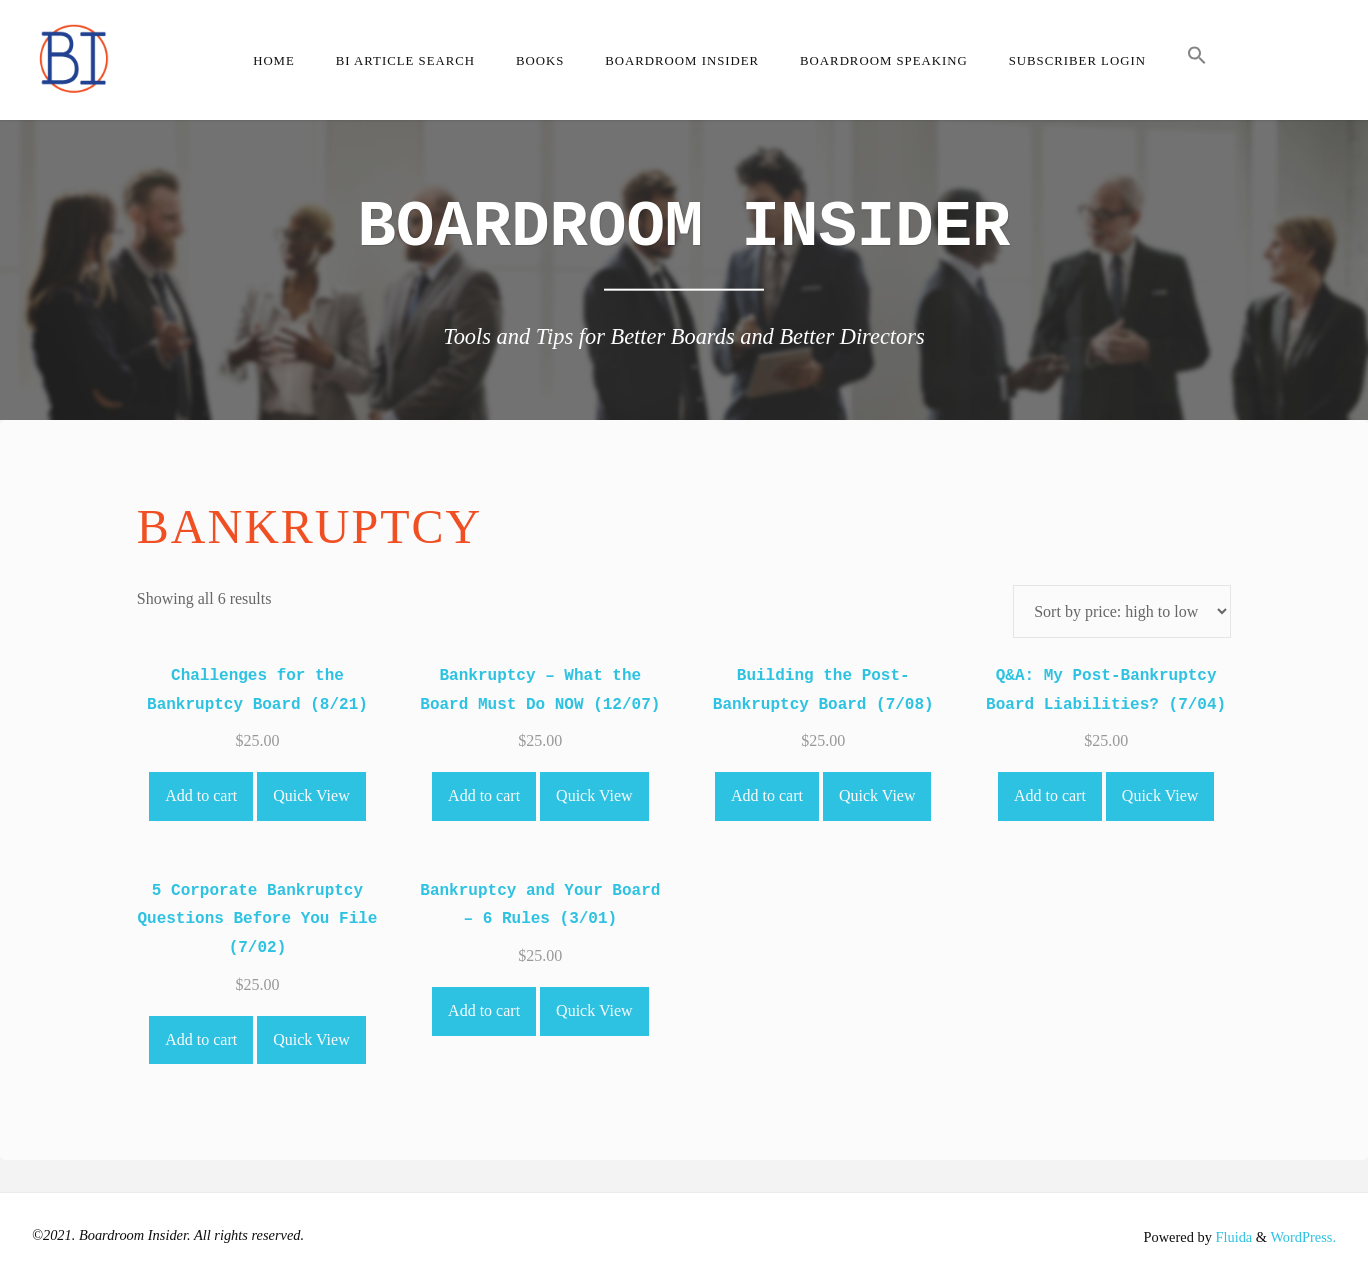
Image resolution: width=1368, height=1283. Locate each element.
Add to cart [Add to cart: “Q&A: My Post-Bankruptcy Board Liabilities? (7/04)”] (1050, 795)
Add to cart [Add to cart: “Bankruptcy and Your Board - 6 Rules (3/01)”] (484, 1010)
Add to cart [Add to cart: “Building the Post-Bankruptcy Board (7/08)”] (767, 795)
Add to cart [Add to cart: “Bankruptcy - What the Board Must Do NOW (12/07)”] (484, 795)
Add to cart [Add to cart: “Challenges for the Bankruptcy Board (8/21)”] (201, 795)
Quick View (311, 795)
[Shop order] (1122, 611)
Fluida (1232, 1237)
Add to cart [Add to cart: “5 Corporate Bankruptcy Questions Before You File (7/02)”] (201, 1039)
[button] (1196, 60)
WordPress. (1303, 1237)
